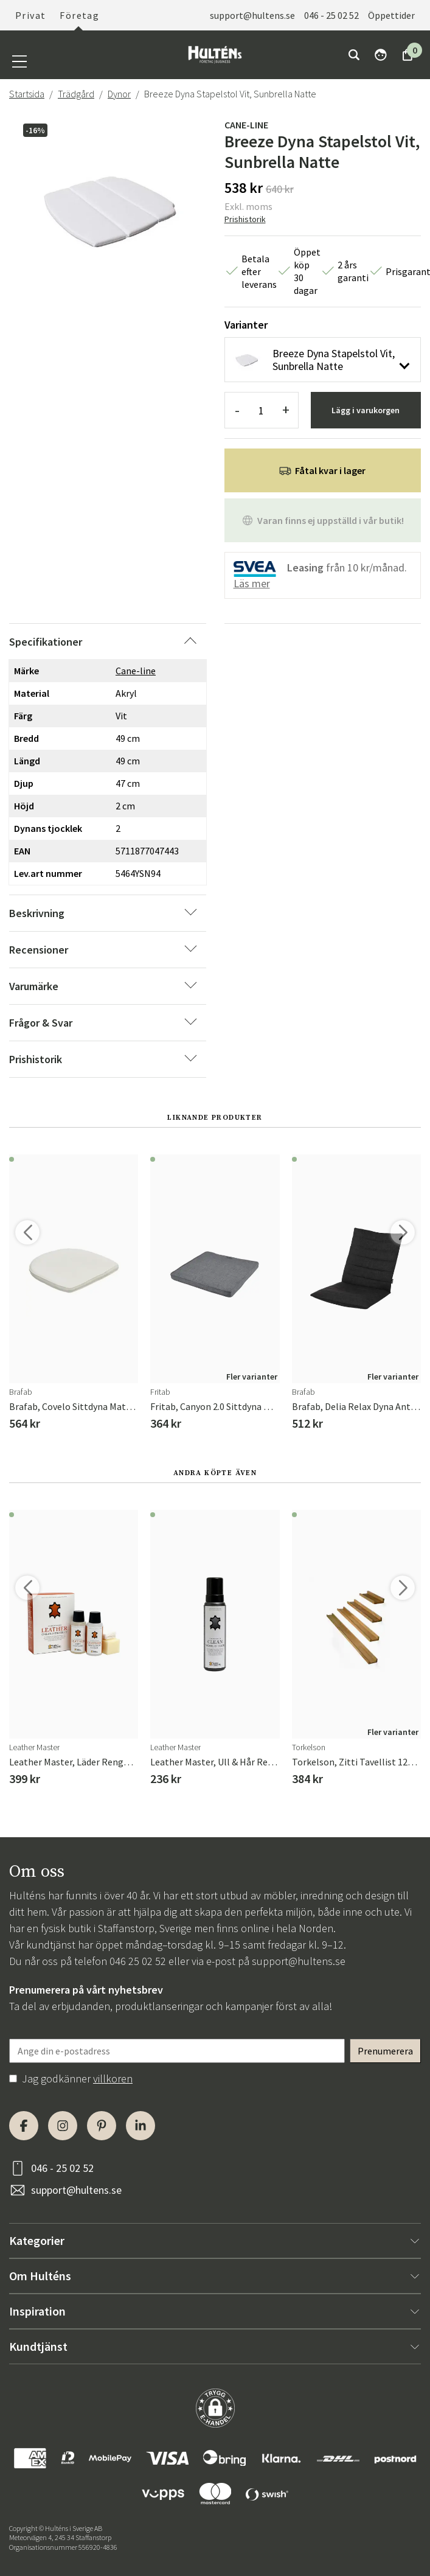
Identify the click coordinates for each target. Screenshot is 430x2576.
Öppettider (391, 15)
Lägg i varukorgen (365, 410)
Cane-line (246, 125)
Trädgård (76, 94)
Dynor (119, 94)
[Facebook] (23, 2125)
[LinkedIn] (140, 2125)
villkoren (113, 2079)
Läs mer (252, 583)
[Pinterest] (101, 2125)
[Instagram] (62, 2125)
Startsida (26, 94)
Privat (30, 15)
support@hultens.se (252, 15)
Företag (79, 15)
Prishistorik (245, 219)
